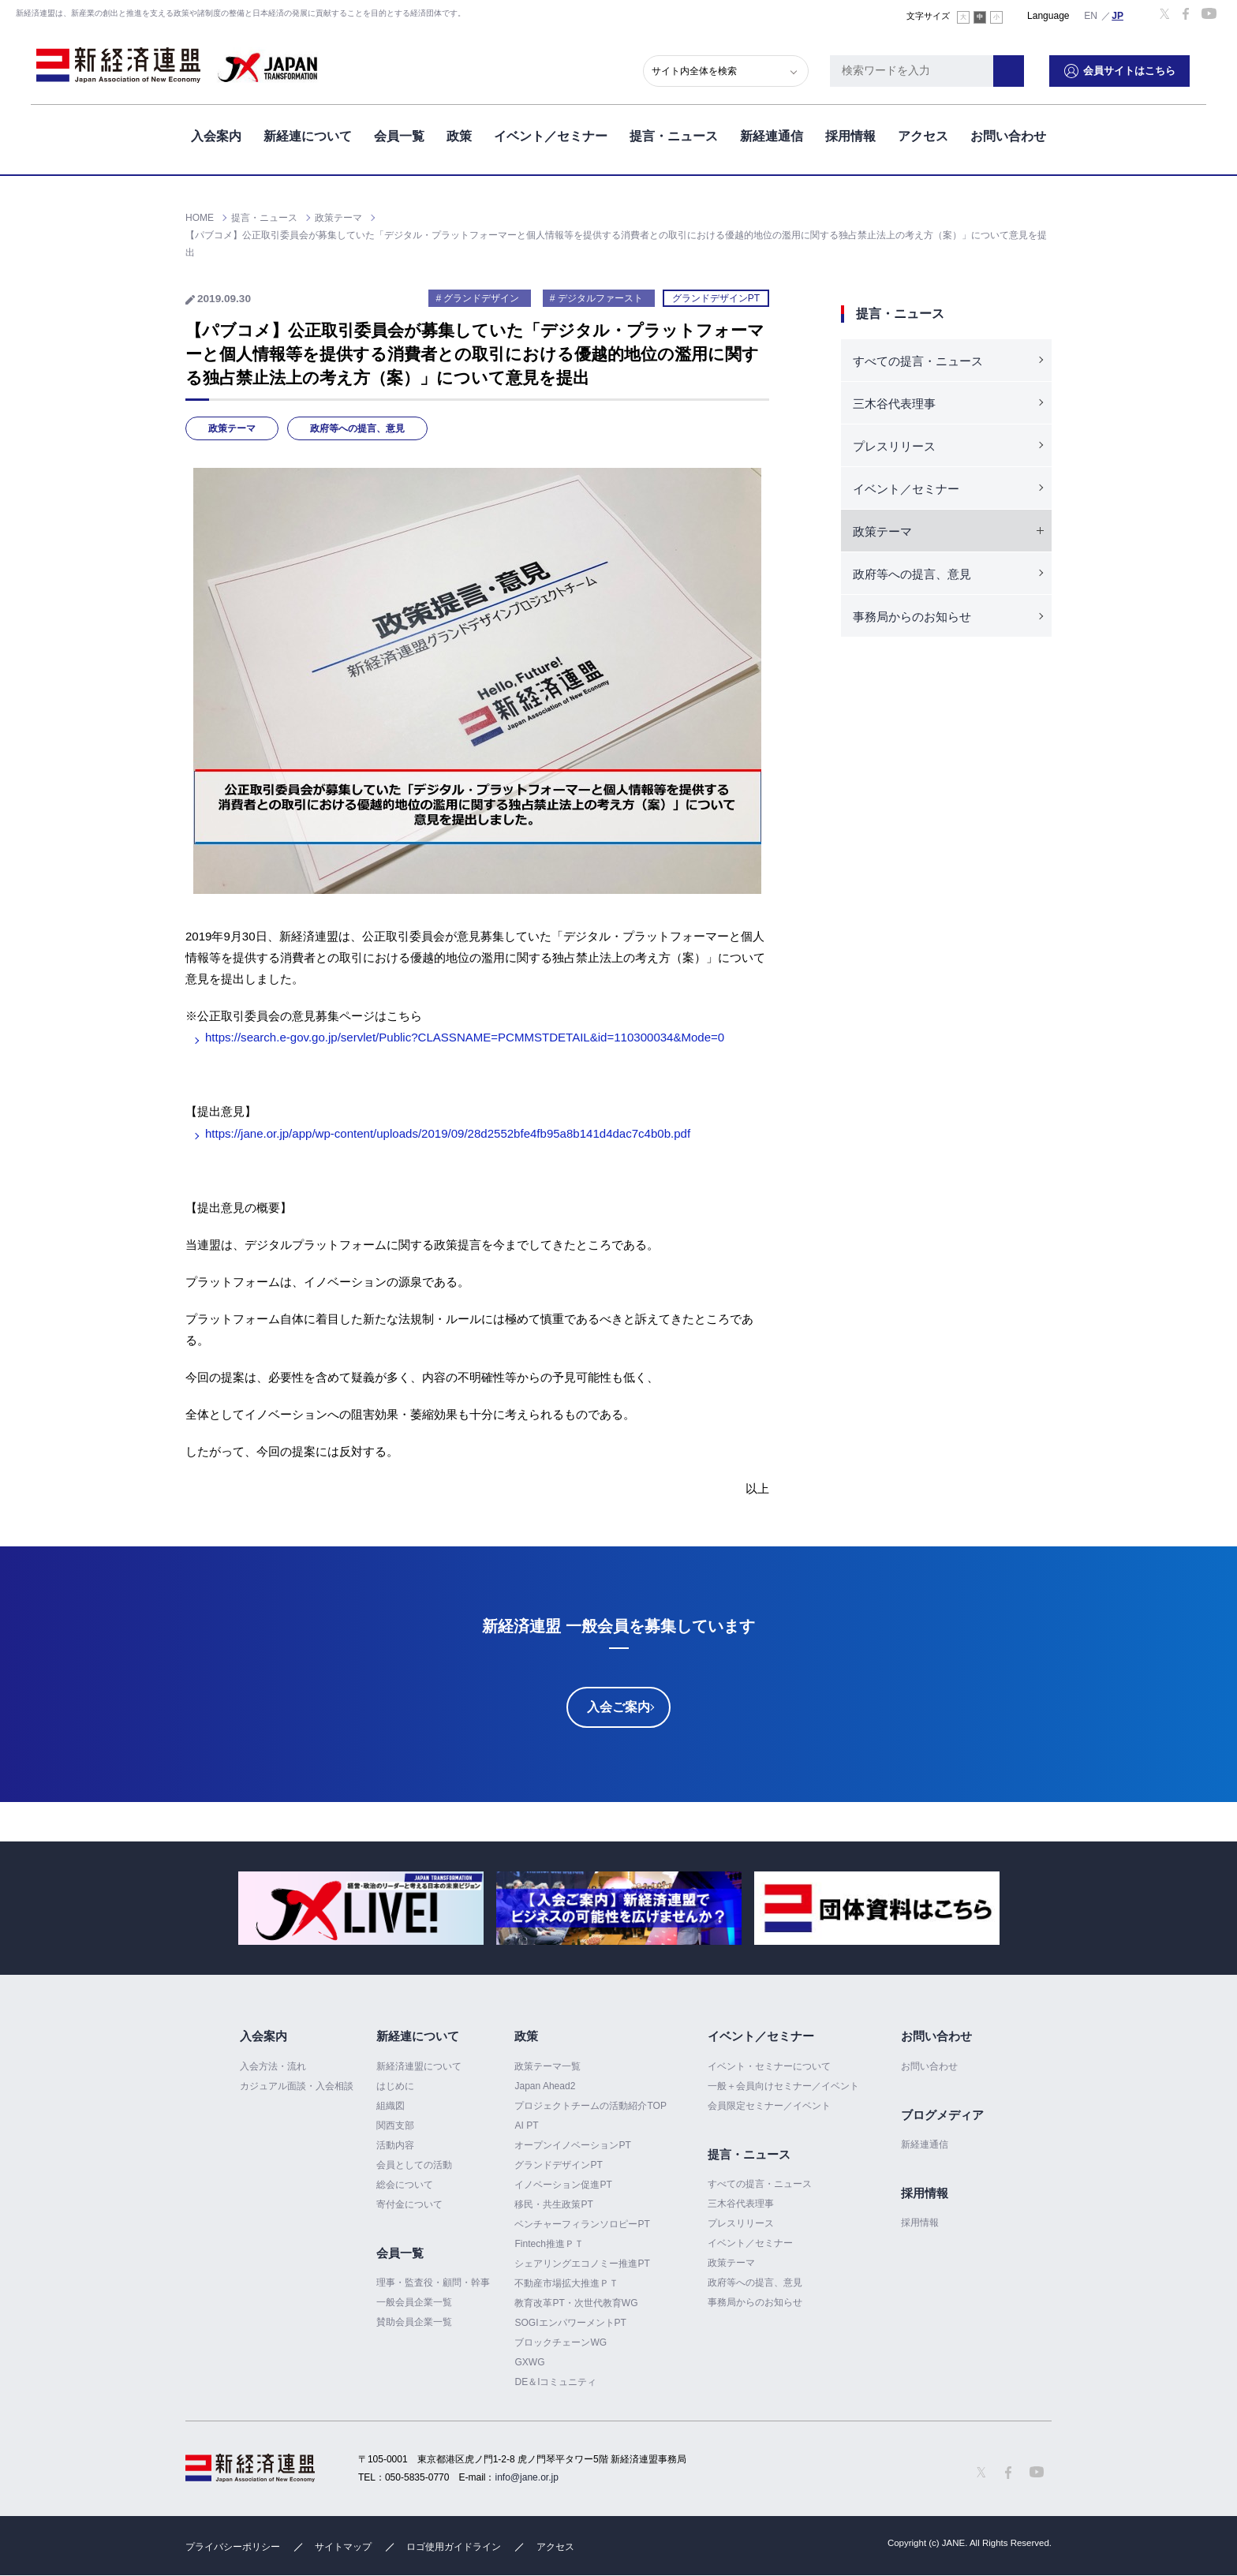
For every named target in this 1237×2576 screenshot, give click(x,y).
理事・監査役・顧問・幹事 (433, 2282)
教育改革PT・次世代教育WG (575, 2303)
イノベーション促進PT (562, 2184)
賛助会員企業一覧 (414, 2321)
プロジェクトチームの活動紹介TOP (590, 2105)
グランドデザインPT (716, 298)
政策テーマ (232, 428)
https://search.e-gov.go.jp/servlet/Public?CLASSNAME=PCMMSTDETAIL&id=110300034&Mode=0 (464, 1037)
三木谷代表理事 (894, 403)
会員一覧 (399, 133)
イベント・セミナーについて (769, 2066)
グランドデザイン (481, 298)
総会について (404, 2184)
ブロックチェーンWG (560, 2342)
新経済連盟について (419, 2066)
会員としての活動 (414, 2164)
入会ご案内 (618, 1707)
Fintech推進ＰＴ (548, 2243)
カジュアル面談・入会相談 (296, 2086)
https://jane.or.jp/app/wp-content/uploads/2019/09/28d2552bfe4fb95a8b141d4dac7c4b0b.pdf (447, 1133)
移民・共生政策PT (553, 2204)
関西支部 (395, 2125)
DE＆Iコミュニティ (555, 2381)
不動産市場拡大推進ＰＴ (566, 2283)
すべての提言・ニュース (918, 361)
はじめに (395, 2086)
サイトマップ (343, 2546)
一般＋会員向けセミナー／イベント (783, 2086)
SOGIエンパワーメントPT (570, 2322)
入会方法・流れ (273, 2066)
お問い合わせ (1008, 133)
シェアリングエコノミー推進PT (581, 2263)
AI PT (526, 2125)
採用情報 (850, 133)
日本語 (1117, 15)
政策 (459, 133)
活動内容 (395, 2145)
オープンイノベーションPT (572, 2145)
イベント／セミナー (550, 133)
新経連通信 (771, 133)
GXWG (529, 2362)
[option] (361, 1908)
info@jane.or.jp (527, 2477)
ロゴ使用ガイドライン (453, 2546)
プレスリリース (894, 446)
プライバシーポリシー (232, 2546)
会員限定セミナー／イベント (769, 2105)
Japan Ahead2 (544, 2086)
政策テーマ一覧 (547, 2066)
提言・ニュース (674, 133)
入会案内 (216, 133)
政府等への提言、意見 (357, 428)
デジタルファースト (600, 298)
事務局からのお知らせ (912, 616)
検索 (1025, 67)
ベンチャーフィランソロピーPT (581, 2224)
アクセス (923, 133)
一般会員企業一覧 (414, 2302)
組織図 (390, 2105)
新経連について (307, 133)
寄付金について (409, 2204)
